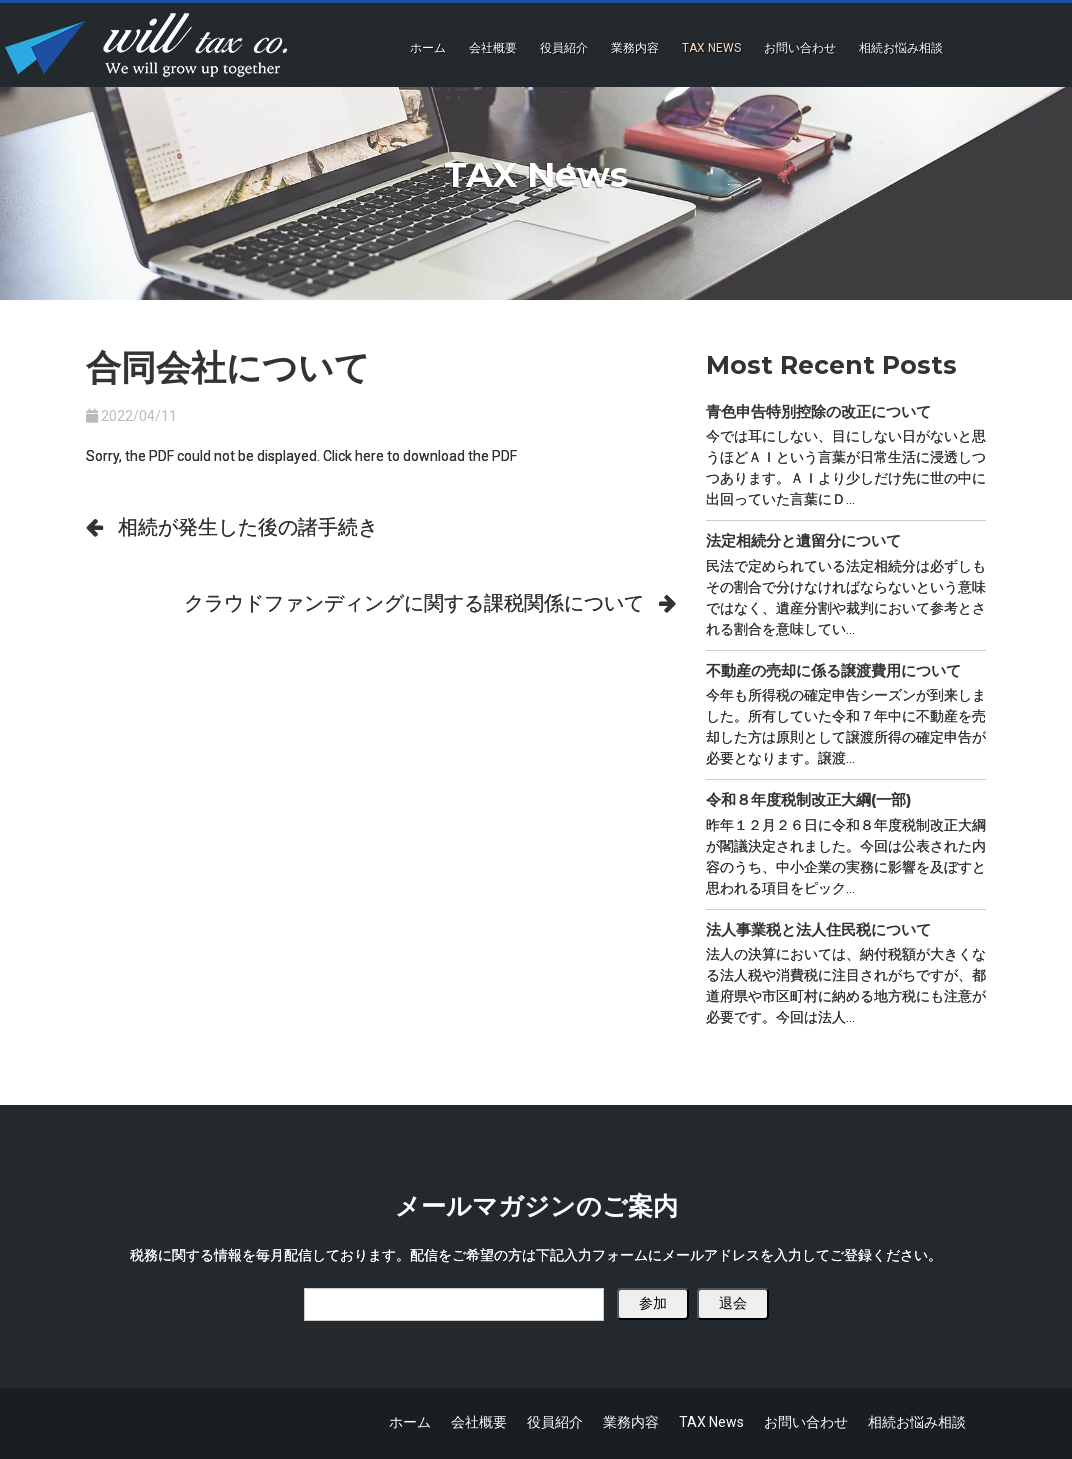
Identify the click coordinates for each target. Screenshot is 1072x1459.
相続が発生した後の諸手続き (248, 527)
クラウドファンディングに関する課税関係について (414, 603)
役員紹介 (564, 48)
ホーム (428, 48)
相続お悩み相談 (901, 48)
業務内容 (635, 48)
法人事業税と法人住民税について (818, 929)
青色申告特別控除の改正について (818, 411)
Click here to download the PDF (420, 456)
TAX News (711, 48)
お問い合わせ (800, 48)
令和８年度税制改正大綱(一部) (808, 799)
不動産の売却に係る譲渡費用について (833, 670)
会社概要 (493, 48)
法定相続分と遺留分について (803, 540)
